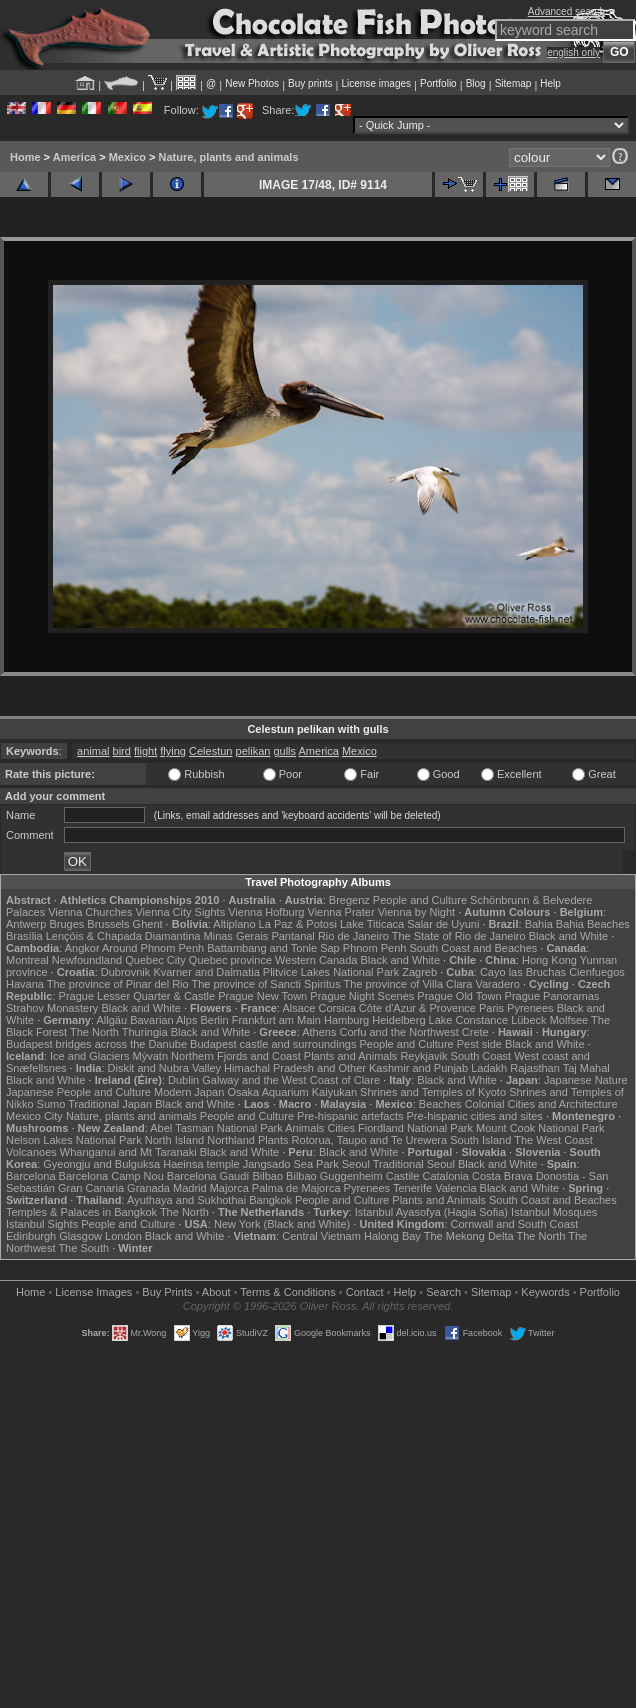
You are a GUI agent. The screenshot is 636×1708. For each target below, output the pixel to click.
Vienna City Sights (180, 912)
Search (443, 1292)
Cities (341, 1128)
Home (25, 157)
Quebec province (230, 960)
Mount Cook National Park (540, 1128)
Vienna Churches (90, 912)
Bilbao (267, 1176)
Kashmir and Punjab (418, 1068)
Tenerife (412, 1188)
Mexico (127, 157)
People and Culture (420, 900)
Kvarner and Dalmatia (206, 972)
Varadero (497, 984)
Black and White (568, 936)
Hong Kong (549, 960)
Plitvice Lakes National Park (331, 972)
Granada (148, 1188)
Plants (273, 1140)
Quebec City (155, 960)
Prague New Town (262, 996)
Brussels (108, 924)
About (216, 1292)
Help (550, 83)
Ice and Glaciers (89, 1056)
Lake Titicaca (372, 924)
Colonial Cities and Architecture (541, 1104)
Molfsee (569, 1020)
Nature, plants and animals (229, 157)
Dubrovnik (126, 972)
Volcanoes (31, 1152)
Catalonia (445, 1176)
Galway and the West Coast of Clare (291, 1080)
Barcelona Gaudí (208, 1176)
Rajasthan (535, 1068)
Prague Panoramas (552, 996)
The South (83, 1248)
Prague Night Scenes (362, 996)
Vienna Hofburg (266, 912)
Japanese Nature (586, 1080)
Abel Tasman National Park (216, 1128)
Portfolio (438, 83)
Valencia (455, 1188)
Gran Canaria (91, 1188)
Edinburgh (31, 1236)
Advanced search (566, 11)
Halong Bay (392, 1236)
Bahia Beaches (593, 924)
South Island (480, 1140)
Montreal (27, 960)
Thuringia (145, 1032)
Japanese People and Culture (78, 1092)
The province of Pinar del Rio (118, 984)
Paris (491, 1008)
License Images (93, 1292)
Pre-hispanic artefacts (350, 1116)
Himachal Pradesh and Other (295, 1068)
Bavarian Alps (163, 1020)
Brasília (24, 936)
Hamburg (346, 1020)
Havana (25, 984)
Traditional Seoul (414, 1164)
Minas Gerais (236, 936)
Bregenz (349, 900)
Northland (231, 1140)
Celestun (210, 751)
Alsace (298, 1008)
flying (173, 751)
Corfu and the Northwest (399, 1032)
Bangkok (270, 1200)
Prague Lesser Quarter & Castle (137, 996)
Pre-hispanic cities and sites (475, 1116)
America (74, 157)
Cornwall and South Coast (515, 1224)
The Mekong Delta (469, 1236)
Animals (304, 1128)
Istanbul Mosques (554, 1212)
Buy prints (310, 83)
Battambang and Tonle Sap (273, 948)
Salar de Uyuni (443, 924)
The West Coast (553, 1140)
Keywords (545, 1292)
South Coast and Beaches (473, 948)
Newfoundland (87, 960)
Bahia (539, 924)
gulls (284, 751)
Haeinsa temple (201, 1164)
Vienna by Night (416, 912)
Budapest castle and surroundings (273, 1044)
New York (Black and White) (282, 1224)
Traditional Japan (110, 1104)
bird (122, 751)
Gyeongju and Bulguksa (101, 1164)
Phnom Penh (375, 948)
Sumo (51, 1104)
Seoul (356, 1164)
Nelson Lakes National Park (74, 1140)
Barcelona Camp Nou (111, 1176)
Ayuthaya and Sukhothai (186, 1200)
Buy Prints (167, 1292)
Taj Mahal (586, 1068)
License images (376, 83)
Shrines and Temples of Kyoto (433, 1092)
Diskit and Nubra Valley (165, 1068)
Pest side (479, 1044)
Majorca (229, 1188)
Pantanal (292, 936)
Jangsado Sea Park (291, 1164)
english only (573, 52)
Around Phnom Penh (153, 948)
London (123, 1236)
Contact (365, 1292)
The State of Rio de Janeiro (459, 936)
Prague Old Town (459, 996)
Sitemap (513, 83)
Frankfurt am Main (276, 1020)
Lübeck (528, 1020)
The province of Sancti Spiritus (266, 984)
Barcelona (31, 1176)
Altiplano (234, 924)
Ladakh (489, 1068)
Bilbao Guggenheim (334, 1176)
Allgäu (112, 1020)
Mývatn (150, 1056)
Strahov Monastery (52, 1008)
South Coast (481, 1056)
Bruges (66, 924)
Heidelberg (398, 1020)
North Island (174, 1140)
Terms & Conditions (287, 1292)
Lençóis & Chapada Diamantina (123, 936)
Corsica (336, 1008)
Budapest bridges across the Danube (96, 1044)
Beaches (440, 1104)
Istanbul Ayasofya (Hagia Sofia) (431, 1212)
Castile (403, 1176)
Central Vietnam (321, 1236)
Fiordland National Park (415, 1128)
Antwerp (26, 924)
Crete (475, 1032)
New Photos (252, 83)
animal (93, 751)
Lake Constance (469, 1020)
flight (145, 751)
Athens (319, 1032)
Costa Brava (502, 1176)
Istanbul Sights (42, 1224)
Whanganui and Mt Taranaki (128, 1152)
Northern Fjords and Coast (236, 1056)
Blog (476, 83)
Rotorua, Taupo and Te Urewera (370, 1140)
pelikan (253, 751)
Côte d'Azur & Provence (417, 1008)
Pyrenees (530, 1008)
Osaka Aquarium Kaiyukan (292, 1092)
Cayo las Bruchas (523, 972)
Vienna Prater (341, 912)
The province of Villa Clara (408, 984)
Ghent (148, 924)
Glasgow (80, 1236)
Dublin (183, 1080)
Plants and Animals (351, 1056)
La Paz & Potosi (298, 924)
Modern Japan (189, 1092)
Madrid (190, 1188)
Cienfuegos (597, 972)
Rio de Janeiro (353, 936)
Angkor (82, 948)
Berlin (214, 1020)
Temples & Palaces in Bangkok (81, 1212)
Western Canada (316, 960)
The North (94, 1032)
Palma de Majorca (296, 1188)
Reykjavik (423, 1056)
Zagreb (419, 972)
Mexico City (34, 1116)
